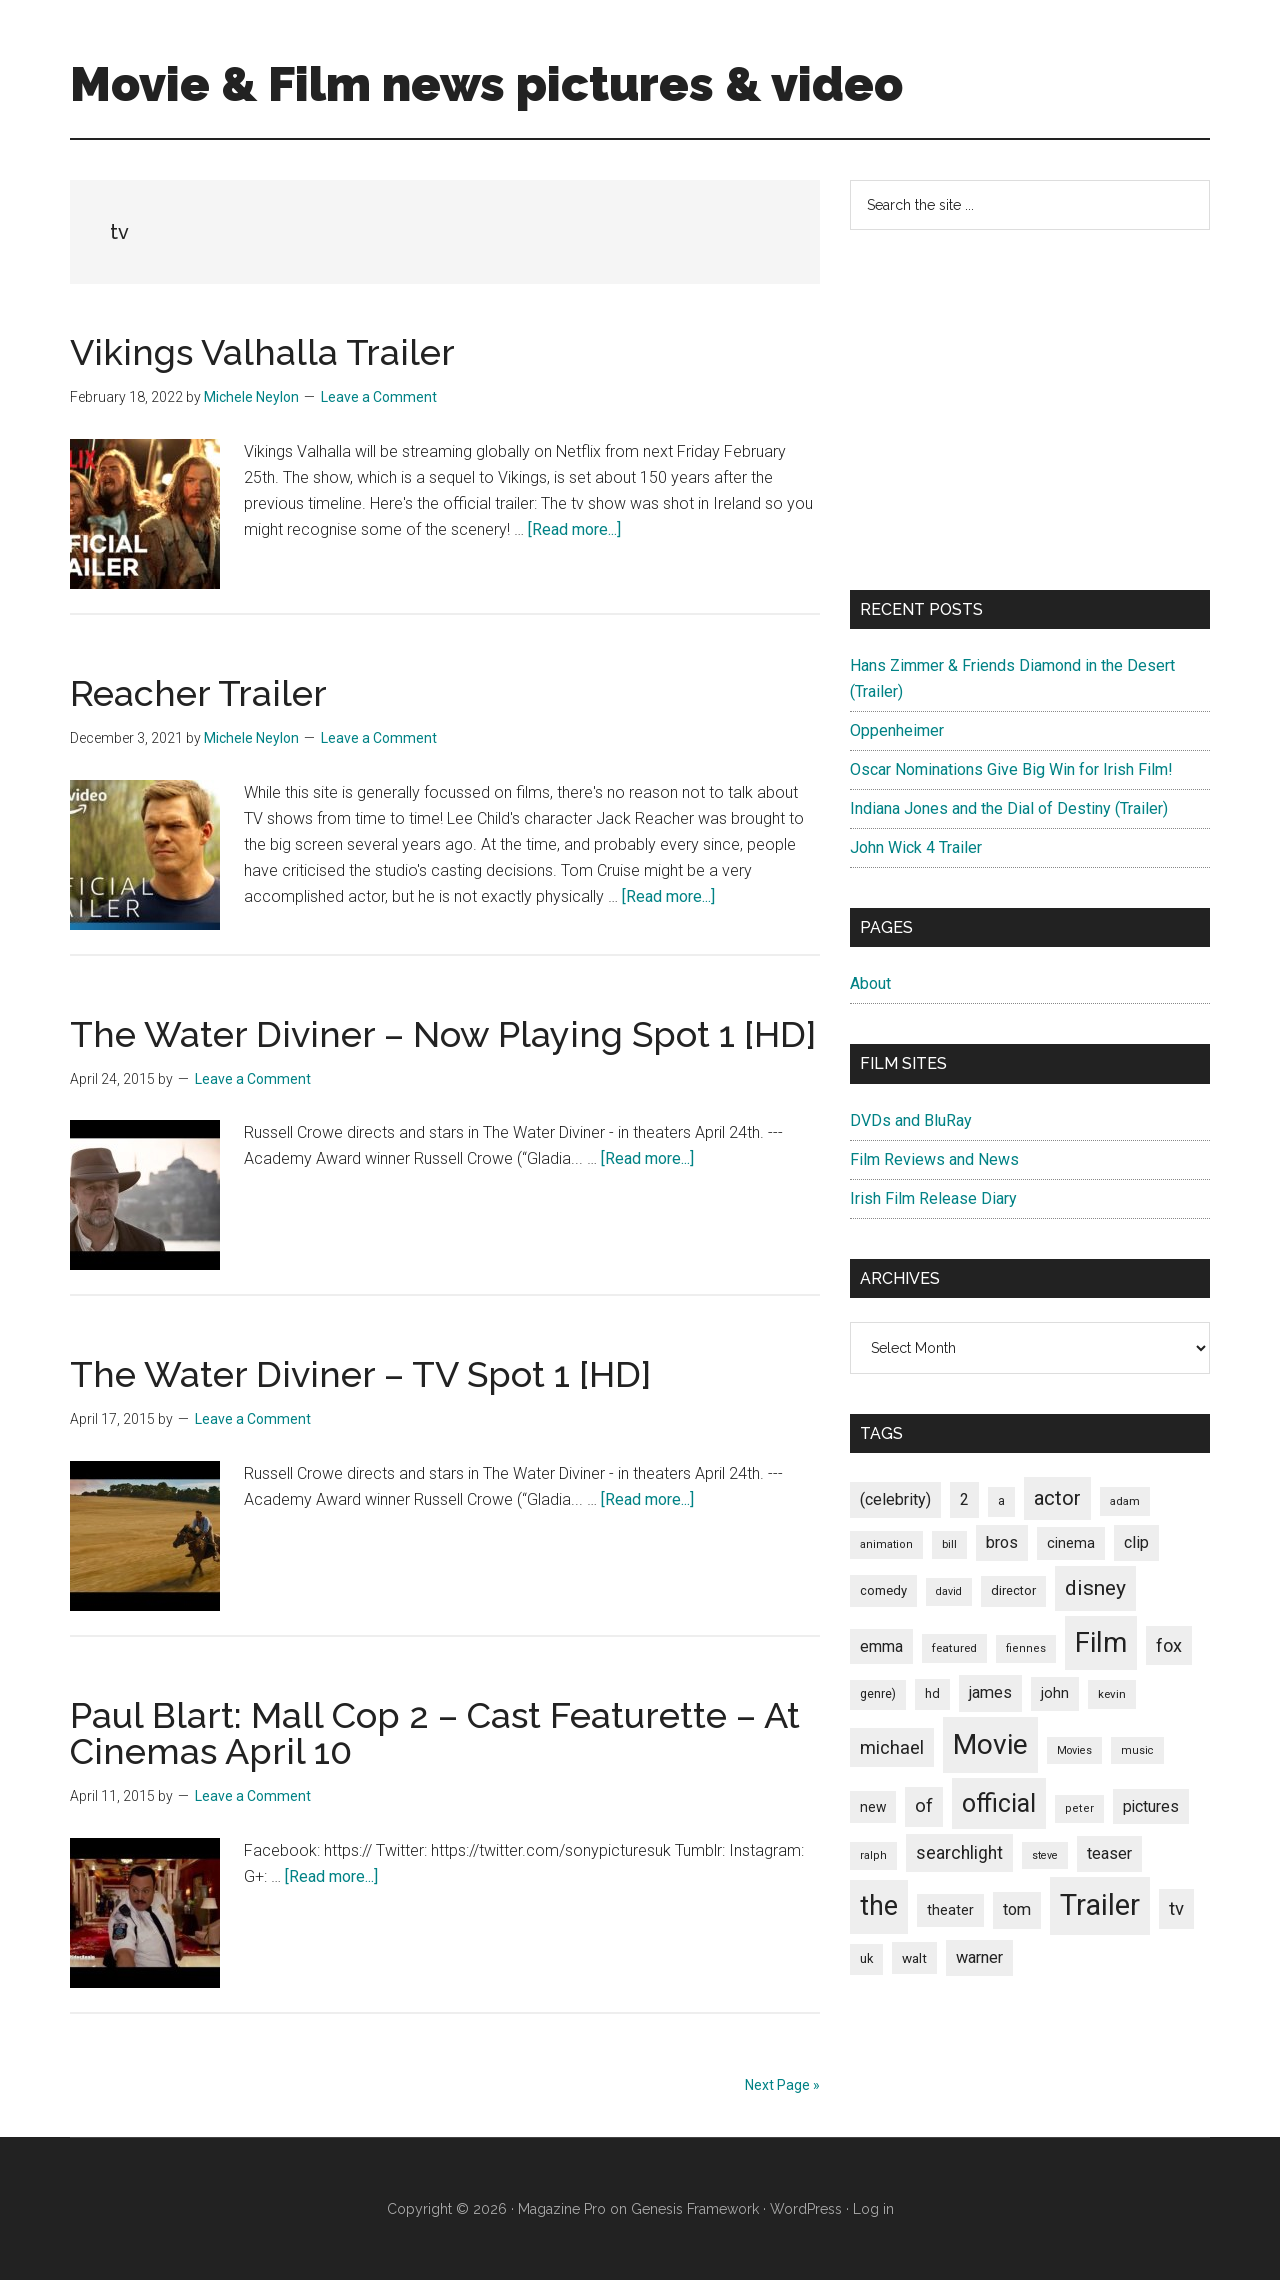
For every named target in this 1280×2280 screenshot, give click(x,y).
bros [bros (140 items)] (1002, 1542)
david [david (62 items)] (949, 1591)
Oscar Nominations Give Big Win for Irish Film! (1011, 769)
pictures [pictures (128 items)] (1151, 1806)
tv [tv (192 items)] (1176, 1909)
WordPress (806, 2209)
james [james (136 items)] (990, 1692)
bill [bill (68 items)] (949, 1544)
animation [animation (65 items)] (886, 1544)
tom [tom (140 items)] (1017, 1909)
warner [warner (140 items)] (979, 1957)
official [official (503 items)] (999, 1803)
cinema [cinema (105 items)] (1071, 1543)
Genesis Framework (695, 2209)
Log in (873, 2209)
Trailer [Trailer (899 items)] (1100, 1905)
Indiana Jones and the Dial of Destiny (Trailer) (1009, 808)
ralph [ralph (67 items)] (873, 1855)
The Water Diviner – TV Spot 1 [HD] (360, 1374)
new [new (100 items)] (873, 1807)
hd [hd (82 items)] (932, 1693)
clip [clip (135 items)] (1136, 1542)
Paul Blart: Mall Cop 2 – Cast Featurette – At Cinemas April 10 (435, 1733)
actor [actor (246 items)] (1057, 1498)
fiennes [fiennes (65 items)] (1026, 1648)
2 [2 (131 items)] (964, 1499)
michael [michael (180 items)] (892, 1747)
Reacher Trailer (198, 693)
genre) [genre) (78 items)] (878, 1694)
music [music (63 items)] (1137, 1750)
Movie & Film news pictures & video (486, 84)
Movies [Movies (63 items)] (1074, 1750)
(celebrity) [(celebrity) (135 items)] (895, 1499)
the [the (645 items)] (879, 1906)
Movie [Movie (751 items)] (990, 1744)
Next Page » (782, 2085)
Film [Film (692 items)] (1101, 1642)
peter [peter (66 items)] (1079, 1808)
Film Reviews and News (934, 1159)
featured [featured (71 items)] (954, 1648)
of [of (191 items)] (924, 1806)
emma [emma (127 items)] (881, 1646)
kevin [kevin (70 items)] (1112, 1694)
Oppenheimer (897, 730)
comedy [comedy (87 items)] (883, 1590)
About (870, 983)
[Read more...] (574, 529)
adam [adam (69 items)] (1125, 1501)
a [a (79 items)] (1001, 1501)
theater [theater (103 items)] (950, 1910)
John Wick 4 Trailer (916, 847)
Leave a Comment (379, 397)
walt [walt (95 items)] (914, 1958)
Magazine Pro (562, 2209)
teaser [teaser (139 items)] (1109, 1853)
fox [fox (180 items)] (1169, 1645)
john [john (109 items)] (1055, 1693)
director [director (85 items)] (1013, 1590)
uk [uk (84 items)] (866, 1958)
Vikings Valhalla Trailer (262, 352)
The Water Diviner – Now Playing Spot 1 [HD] (443, 1034)
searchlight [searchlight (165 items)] (959, 1853)
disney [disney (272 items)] (1095, 1587)
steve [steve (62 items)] (1045, 1855)
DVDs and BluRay (911, 1120)
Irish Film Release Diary (933, 1198)
